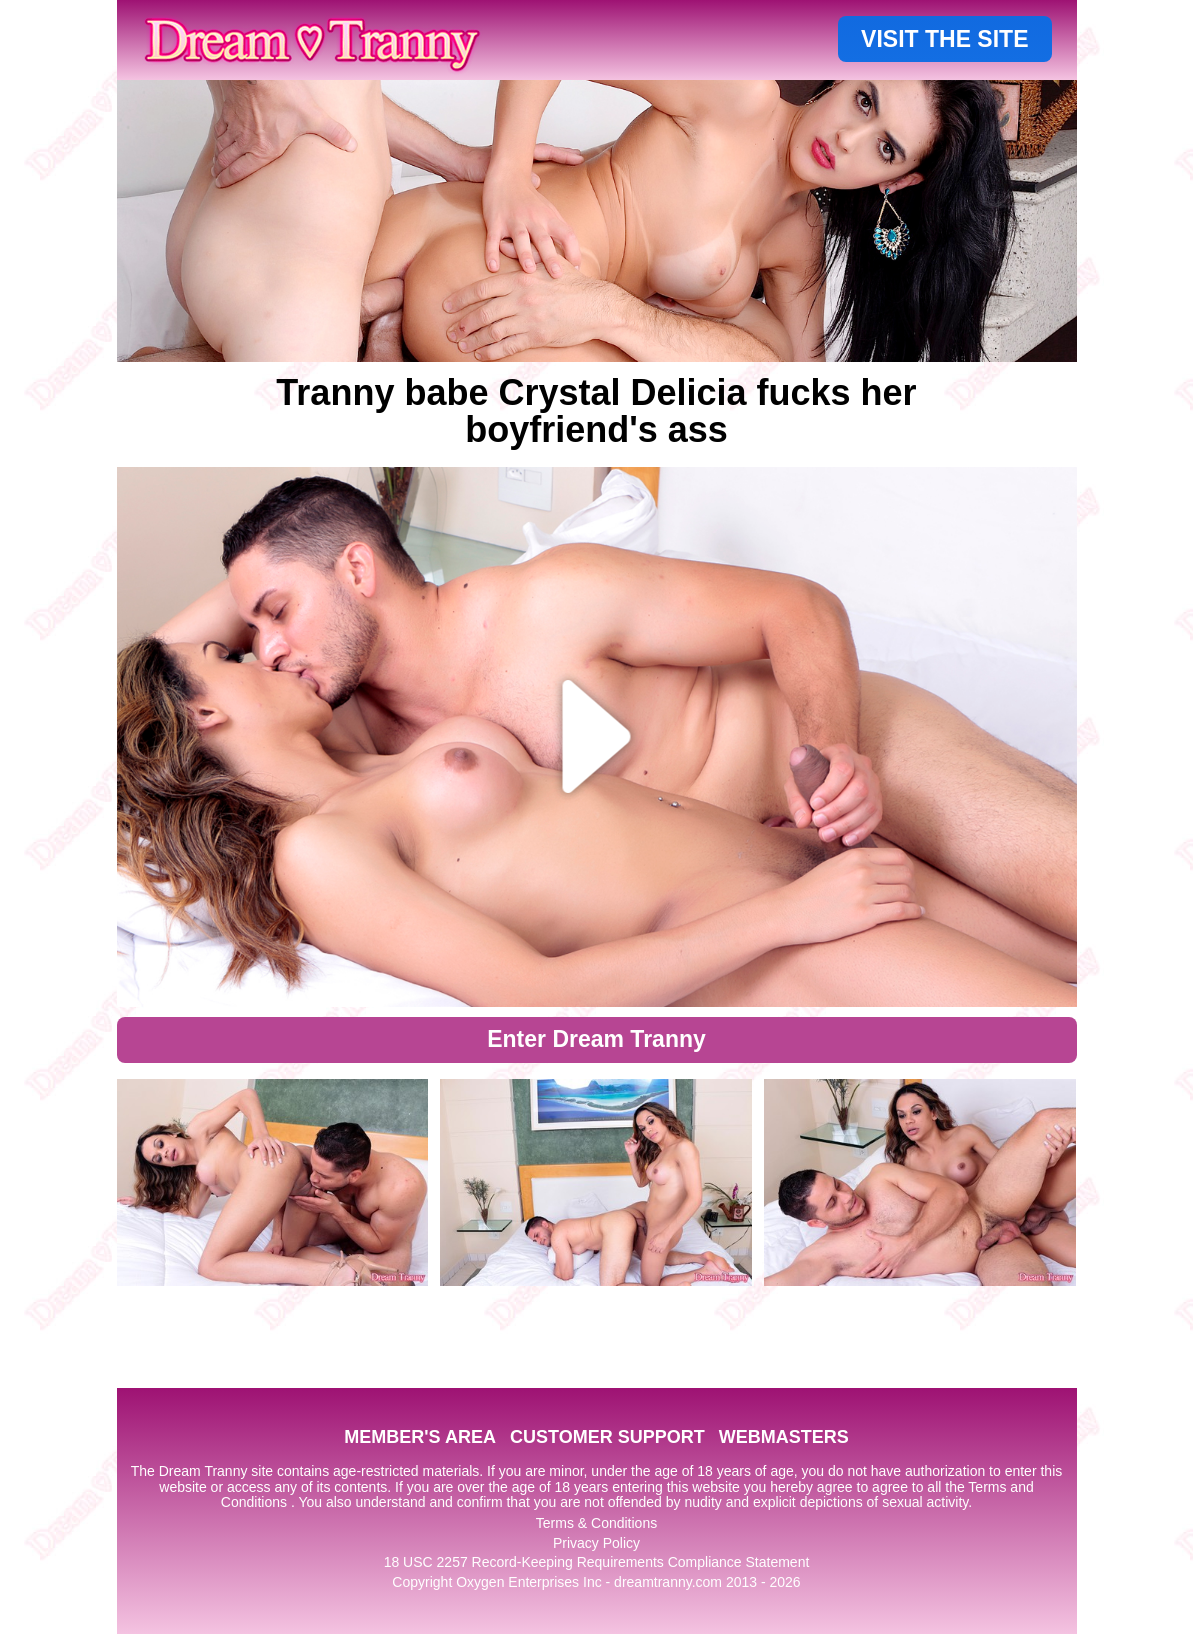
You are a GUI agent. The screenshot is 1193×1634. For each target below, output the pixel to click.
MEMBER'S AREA (420, 1437)
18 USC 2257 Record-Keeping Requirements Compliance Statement (597, 1562)
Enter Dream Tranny (596, 1039)
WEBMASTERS (784, 1437)
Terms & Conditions (596, 1523)
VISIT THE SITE (944, 39)
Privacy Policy (596, 1543)
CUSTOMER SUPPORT (607, 1437)
